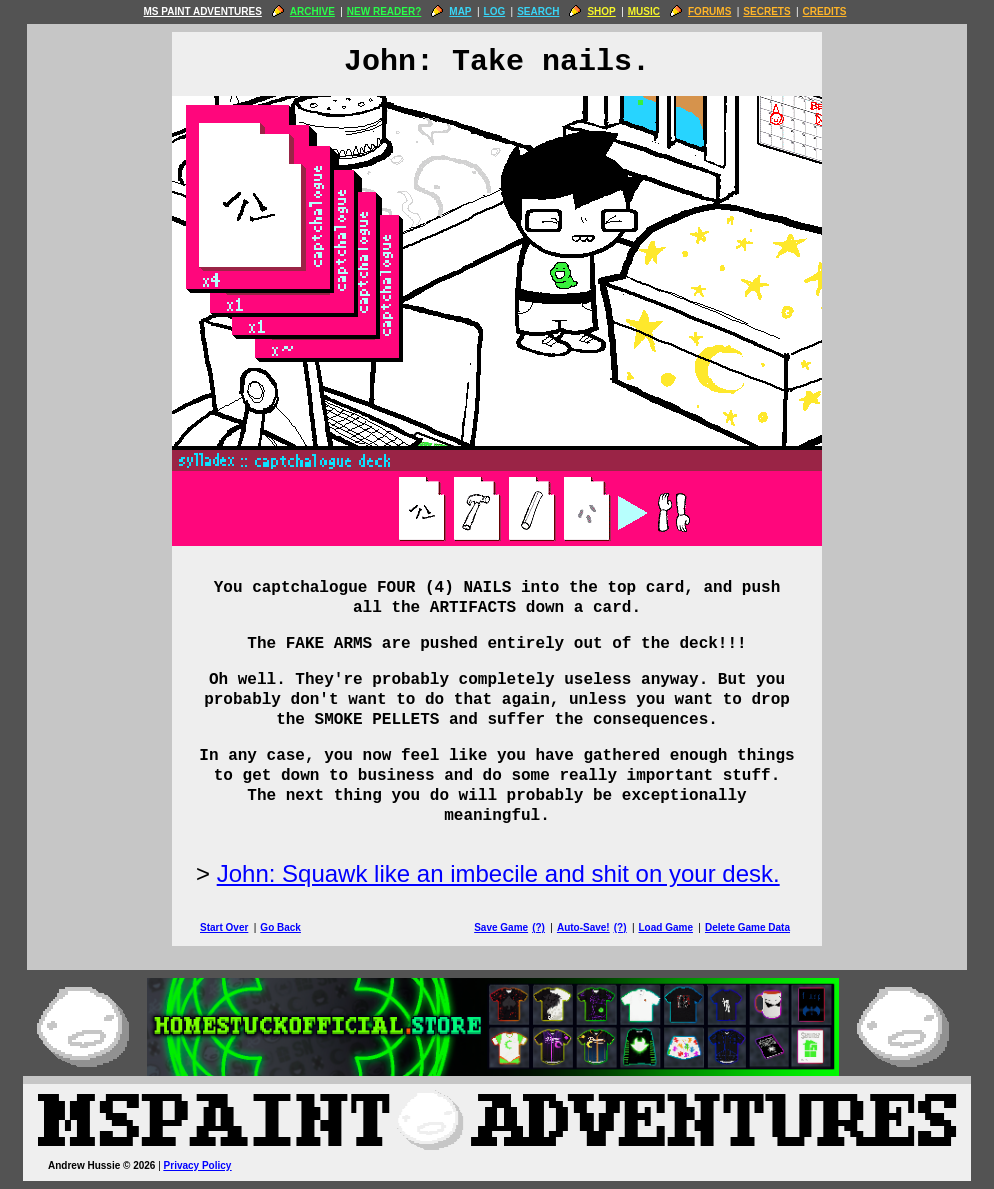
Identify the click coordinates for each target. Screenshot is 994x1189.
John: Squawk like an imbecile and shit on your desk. (498, 873)
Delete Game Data (747, 927)
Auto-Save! (583, 927)
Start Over (224, 927)
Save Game (501, 927)
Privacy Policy (198, 1165)
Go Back (280, 927)
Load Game (665, 927)
